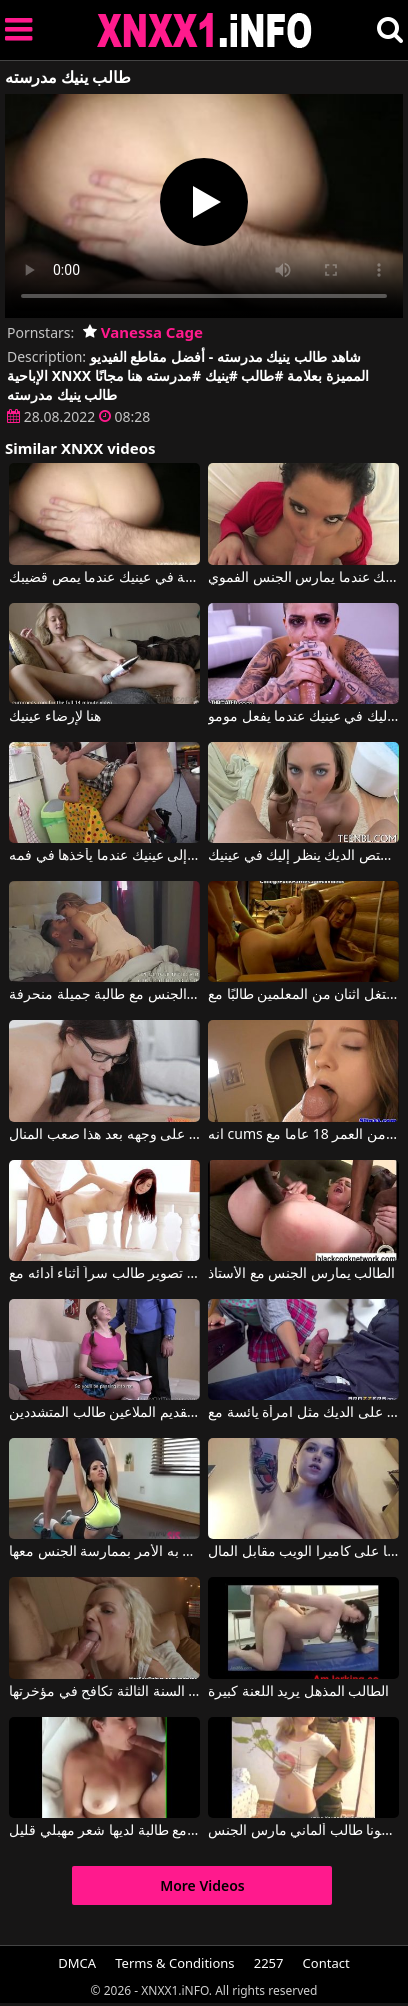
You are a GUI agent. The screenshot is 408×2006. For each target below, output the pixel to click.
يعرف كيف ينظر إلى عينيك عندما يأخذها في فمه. (104, 856)
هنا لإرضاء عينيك (55, 717)
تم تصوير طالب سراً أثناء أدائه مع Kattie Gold (104, 1274)
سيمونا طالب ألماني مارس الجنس (303, 1831)
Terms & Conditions (174, 1963)
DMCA (77, 1963)
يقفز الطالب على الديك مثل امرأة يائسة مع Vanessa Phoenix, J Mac (303, 1413)
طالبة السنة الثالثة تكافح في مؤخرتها (104, 1692)
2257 (269, 1963)
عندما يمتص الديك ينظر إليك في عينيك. (303, 856)
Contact (326, 1963)
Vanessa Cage (143, 332)
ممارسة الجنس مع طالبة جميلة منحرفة (104, 995)
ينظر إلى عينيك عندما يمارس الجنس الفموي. (303, 578)
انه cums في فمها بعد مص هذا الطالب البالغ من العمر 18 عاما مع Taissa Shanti (303, 1135)
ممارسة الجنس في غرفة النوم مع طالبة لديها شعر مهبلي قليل (104, 1831)
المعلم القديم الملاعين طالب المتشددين (104, 1413)
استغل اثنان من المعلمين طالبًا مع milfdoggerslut (303, 995)
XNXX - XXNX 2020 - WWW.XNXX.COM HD (205, 30)
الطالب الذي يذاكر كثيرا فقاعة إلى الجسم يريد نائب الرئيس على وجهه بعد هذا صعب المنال (104, 1135)
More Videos (202, 1885)
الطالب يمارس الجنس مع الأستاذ (302, 1274)
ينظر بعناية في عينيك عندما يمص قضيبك (104, 578)
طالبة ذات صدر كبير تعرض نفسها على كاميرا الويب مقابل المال (303, 1552)
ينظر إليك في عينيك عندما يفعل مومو (303, 717)
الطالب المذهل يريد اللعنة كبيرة (299, 1692)
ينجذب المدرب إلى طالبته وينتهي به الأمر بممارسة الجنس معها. (104, 1552)
